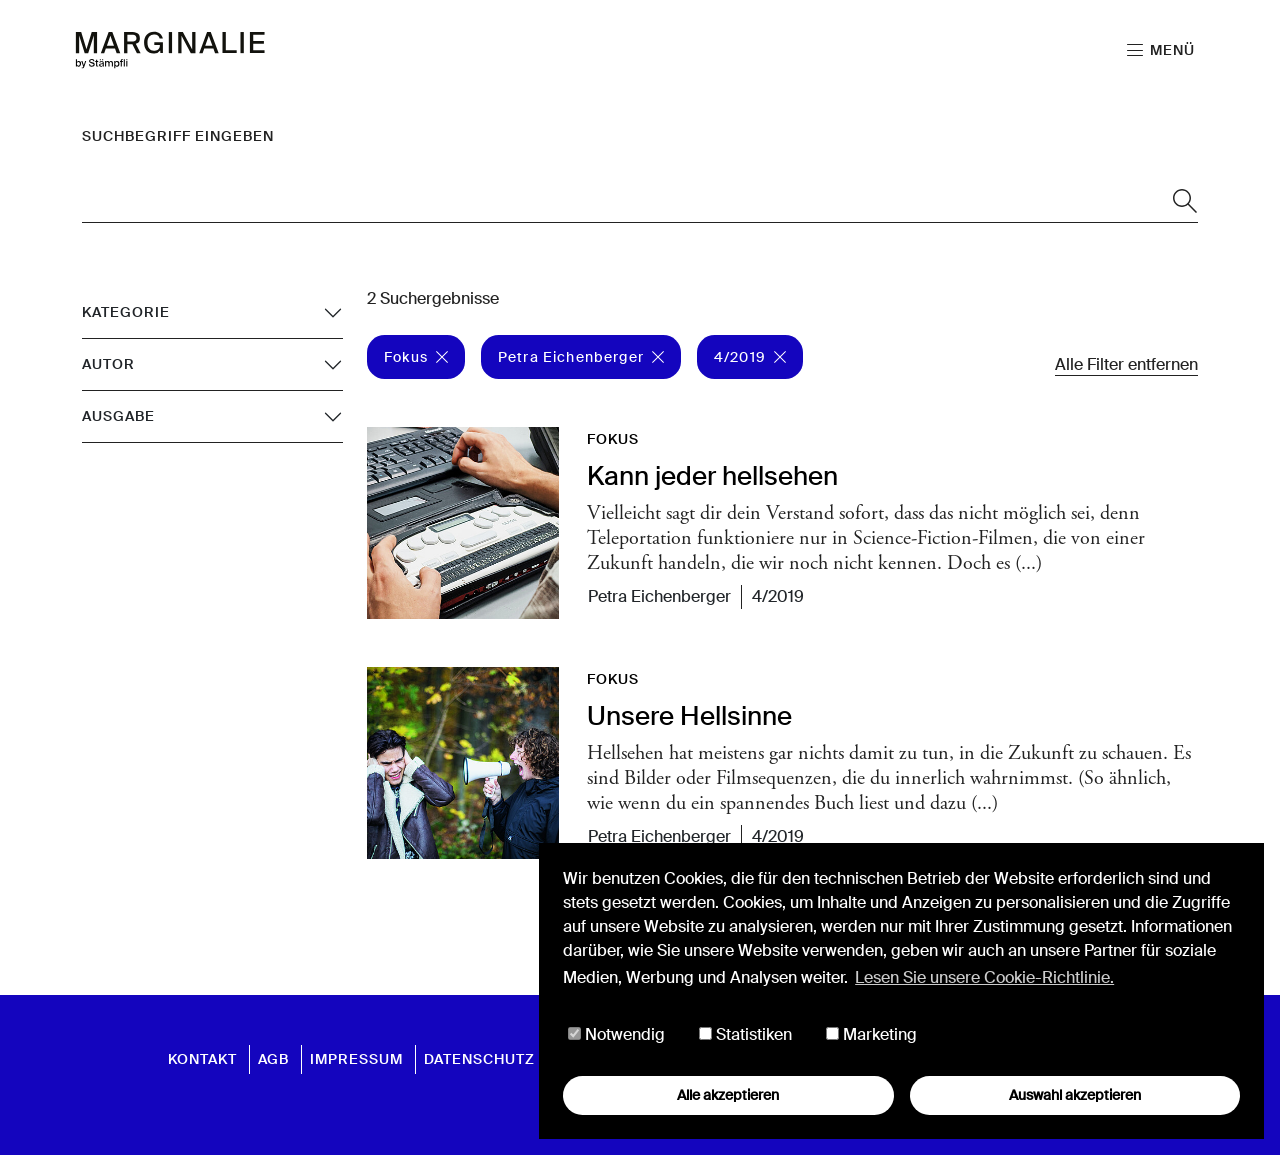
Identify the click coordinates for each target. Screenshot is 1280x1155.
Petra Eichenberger (581, 357)
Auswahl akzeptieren (1075, 1095)
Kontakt (202, 1059)
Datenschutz (479, 1059)
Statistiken (745, 1034)
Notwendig (616, 1034)
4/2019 (750, 357)
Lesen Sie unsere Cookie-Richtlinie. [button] (984, 977)
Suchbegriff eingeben (178, 136)
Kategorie (126, 312)
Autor (108, 364)
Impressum (356, 1059)
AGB (273, 1059)
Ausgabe (118, 416)
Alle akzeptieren (728, 1095)
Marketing (871, 1034)
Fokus (416, 357)
